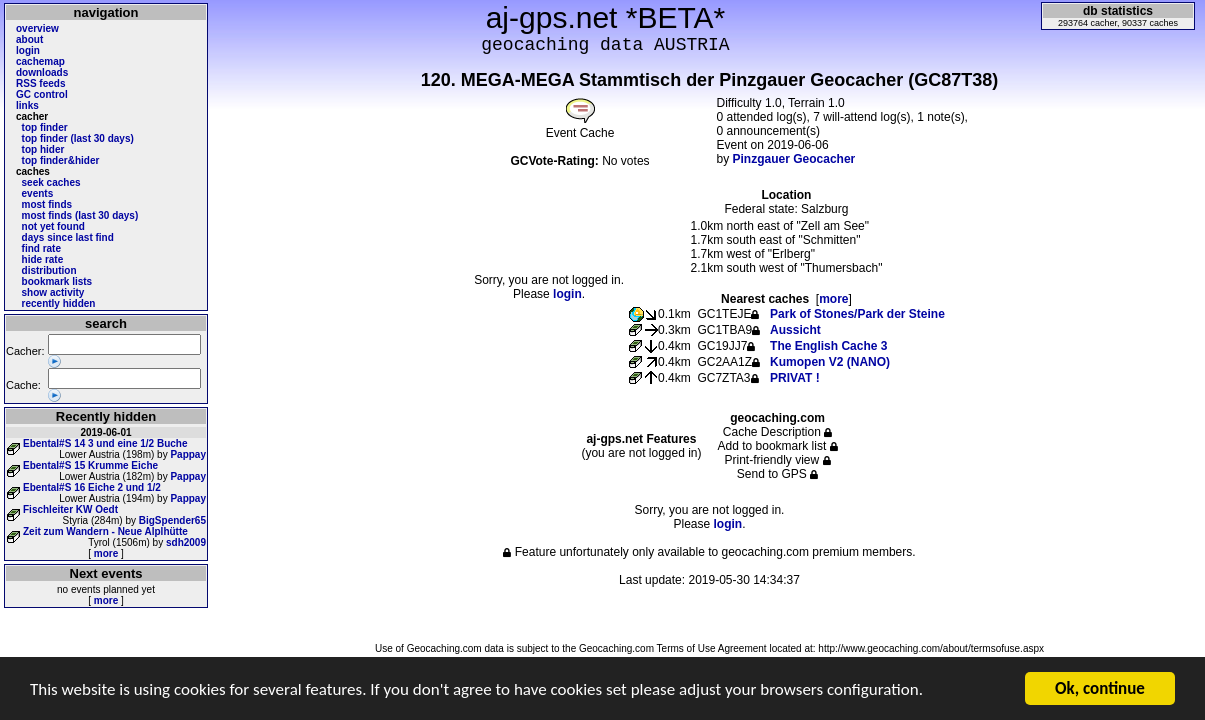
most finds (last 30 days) (80, 215)
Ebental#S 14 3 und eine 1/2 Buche (105, 443)
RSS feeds (40, 83)
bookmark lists (57, 281)
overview (37, 28)
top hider (43, 149)
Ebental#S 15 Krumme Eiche (90, 465)
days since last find (68, 237)
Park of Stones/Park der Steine (857, 314)
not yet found (53, 226)
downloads (42, 72)
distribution (49, 270)
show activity (53, 292)
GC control (42, 94)
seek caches (51, 182)
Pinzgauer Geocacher (794, 159)
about (29, 39)
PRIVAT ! (795, 378)
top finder (45, 127)
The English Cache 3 (828, 346)
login (28, 50)
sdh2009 (186, 542)
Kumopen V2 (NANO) (830, 362)
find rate (41, 248)
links (27, 105)
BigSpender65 (172, 520)
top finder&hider (61, 160)
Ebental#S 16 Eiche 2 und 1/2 (92, 487)
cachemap (40, 61)
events (38, 193)
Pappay (188, 454)
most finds (47, 204)
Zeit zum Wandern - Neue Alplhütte (105, 531)
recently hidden (59, 303)
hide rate (43, 259)
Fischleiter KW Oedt (70, 509)
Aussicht (795, 330)
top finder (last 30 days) (78, 138)
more (106, 553)
